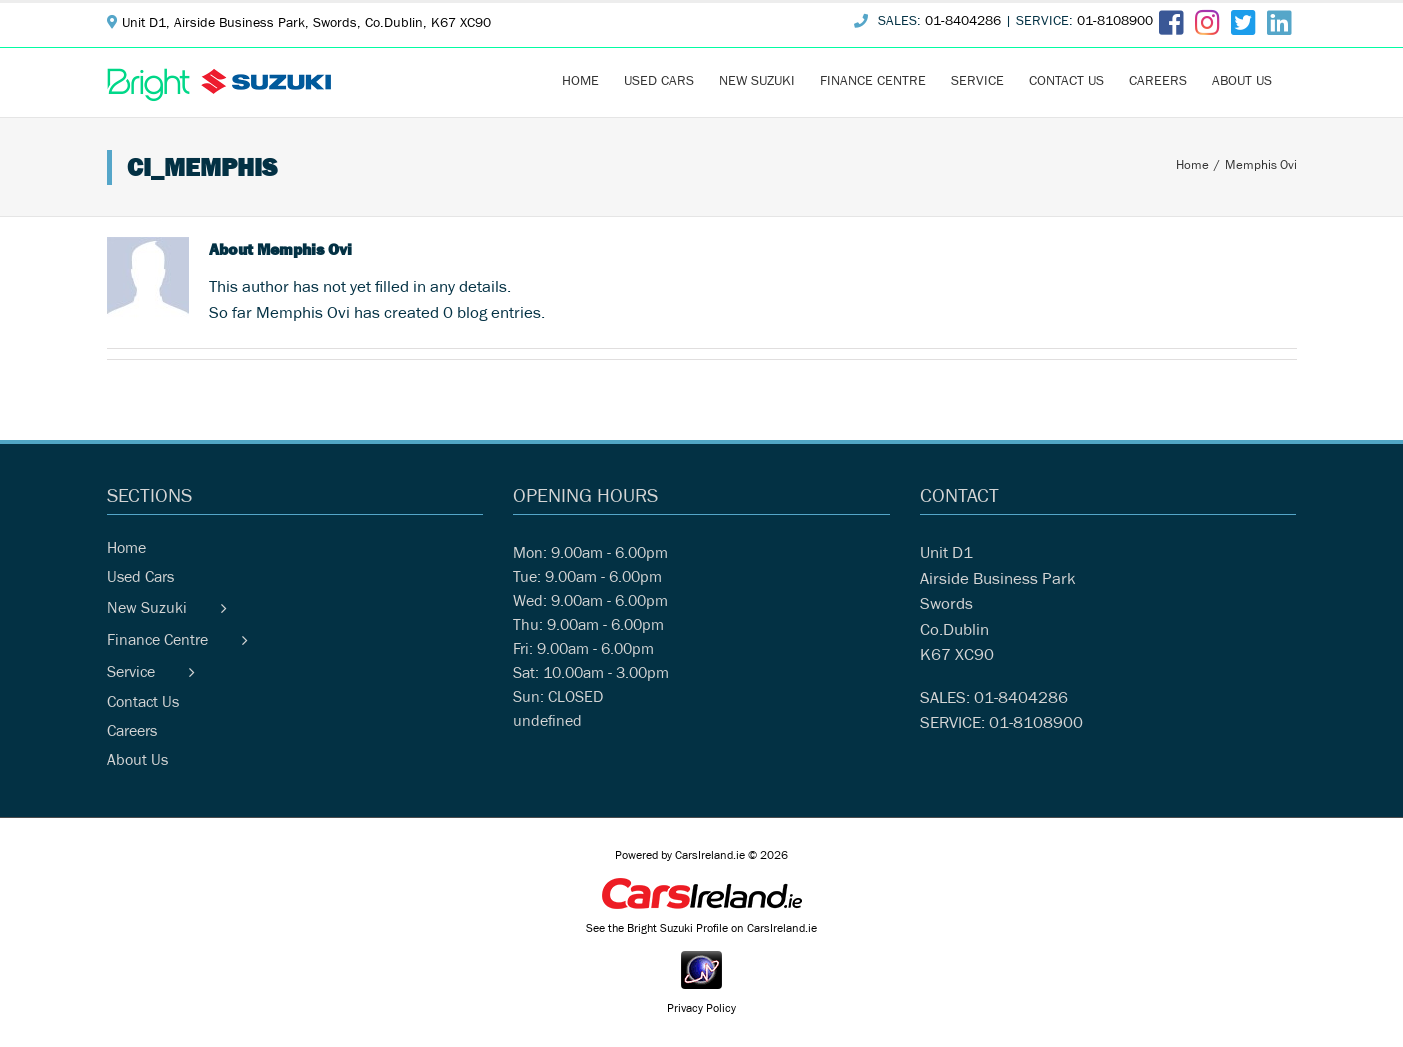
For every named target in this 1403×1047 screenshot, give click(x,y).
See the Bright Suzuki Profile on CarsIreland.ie (701, 930)
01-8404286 (963, 23)
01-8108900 (1115, 23)
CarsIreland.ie (710, 857)
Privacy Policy (701, 1010)
